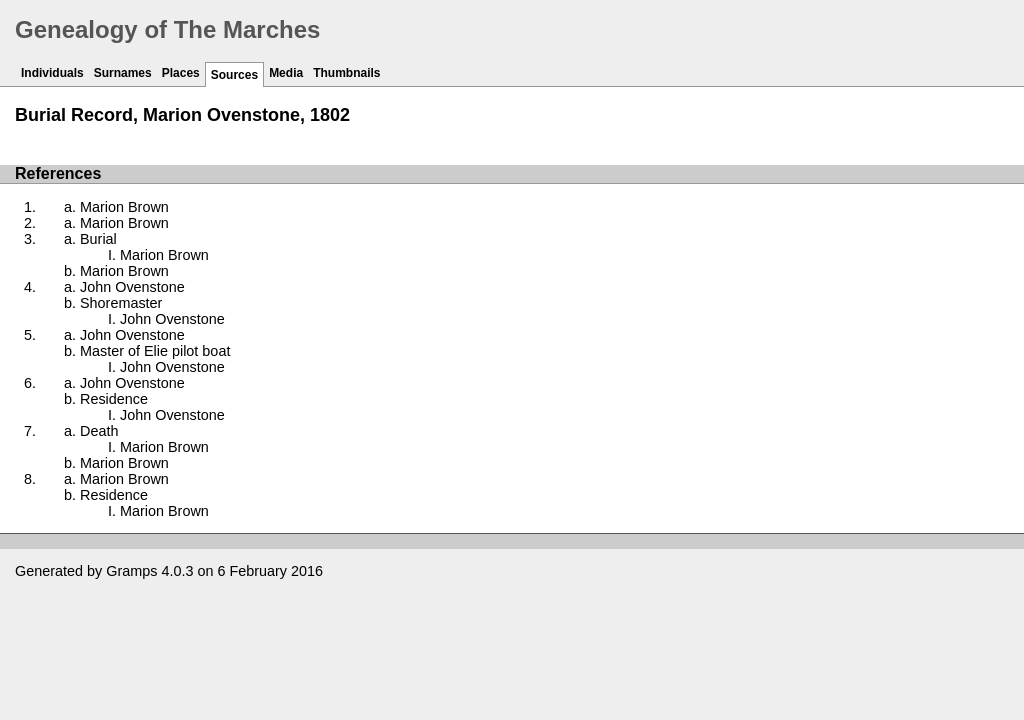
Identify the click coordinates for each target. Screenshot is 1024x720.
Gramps (131, 571)
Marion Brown (124, 207)
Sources (234, 75)
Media (286, 73)
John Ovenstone (132, 287)
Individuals (52, 73)
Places (181, 73)
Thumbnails (346, 73)
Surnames (123, 73)
